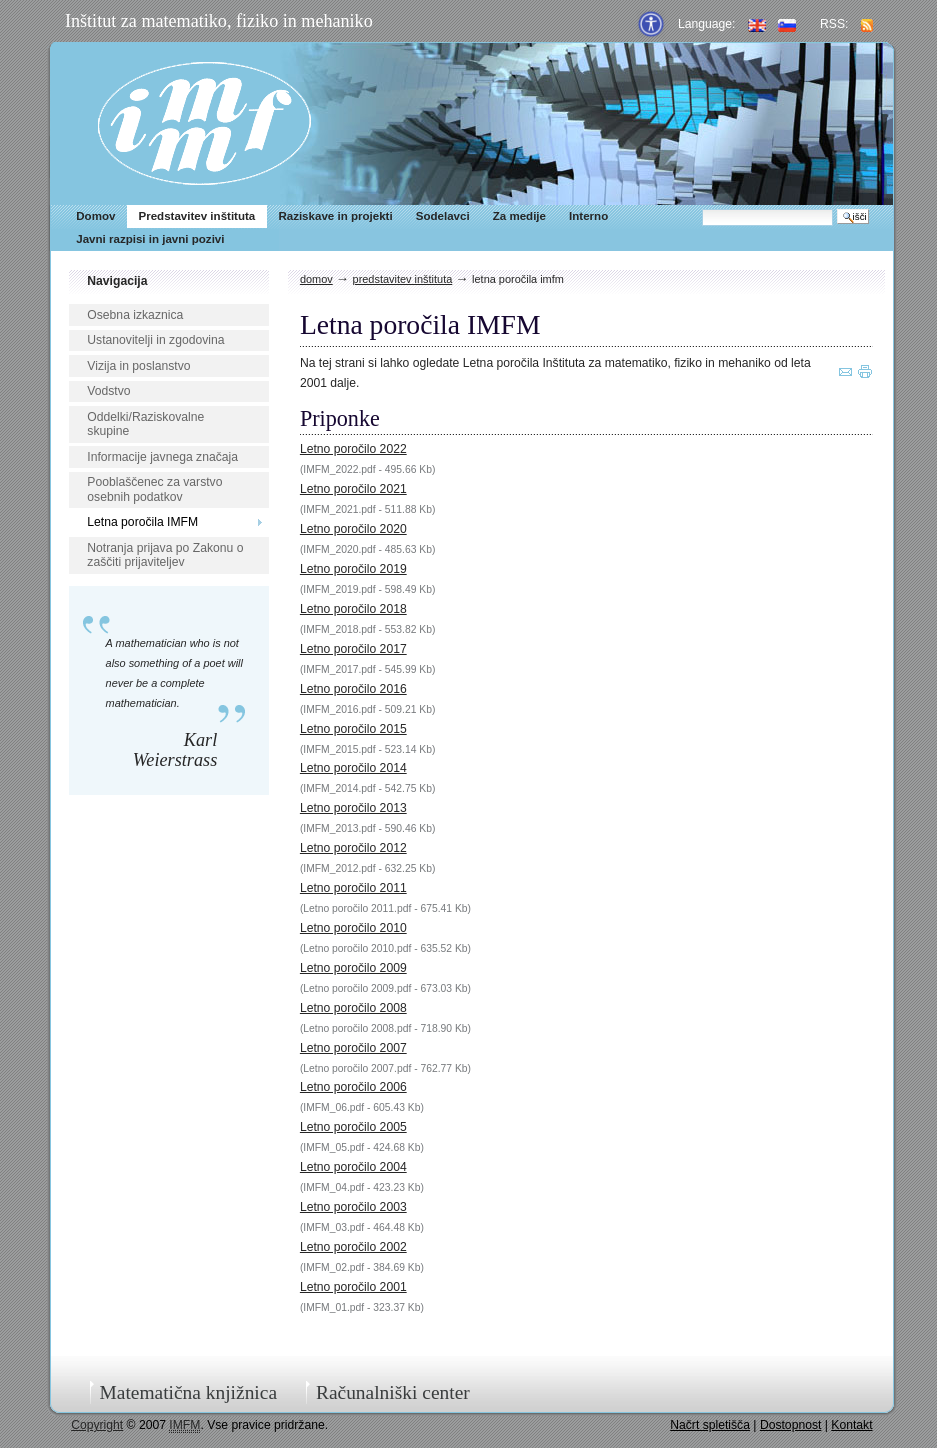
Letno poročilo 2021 (353, 489)
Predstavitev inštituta (196, 216)
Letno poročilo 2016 (353, 689)
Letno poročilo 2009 (353, 968)
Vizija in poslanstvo (138, 366)
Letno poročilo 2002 (353, 1247)
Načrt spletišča (710, 1425)
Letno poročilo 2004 (353, 1167)
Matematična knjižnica (188, 1392)
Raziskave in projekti (335, 216)
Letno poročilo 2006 (353, 1087)
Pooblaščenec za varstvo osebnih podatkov (154, 489)
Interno (588, 216)
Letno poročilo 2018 (353, 609)
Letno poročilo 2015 (353, 729)
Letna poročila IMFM (142, 522)
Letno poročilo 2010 (353, 928)
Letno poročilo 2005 (353, 1127)
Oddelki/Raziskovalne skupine (145, 424)
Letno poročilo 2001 (353, 1287)
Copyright (97, 1425)
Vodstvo (108, 391)
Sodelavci (443, 216)
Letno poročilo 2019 (353, 569)
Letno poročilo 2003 (353, 1207)
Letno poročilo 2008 (353, 1008)
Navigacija (117, 281)
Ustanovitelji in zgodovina (155, 340)
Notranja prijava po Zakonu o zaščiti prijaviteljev (165, 555)
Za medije (519, 216)
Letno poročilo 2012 (353, 848)
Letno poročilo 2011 (353, 888)
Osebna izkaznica (135, 315)
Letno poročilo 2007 (353, 1048)
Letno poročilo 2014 (353, 768)
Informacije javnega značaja (162, 457)
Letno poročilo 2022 (353, 449)
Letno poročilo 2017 (353, 649)
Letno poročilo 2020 (353, 529)
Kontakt (851, 1425)
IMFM (204, 123)
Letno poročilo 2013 (353, 808)
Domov (95, 216)
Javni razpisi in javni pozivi (150, 239)
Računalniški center (393, 1392)
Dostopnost (791, 1425)
